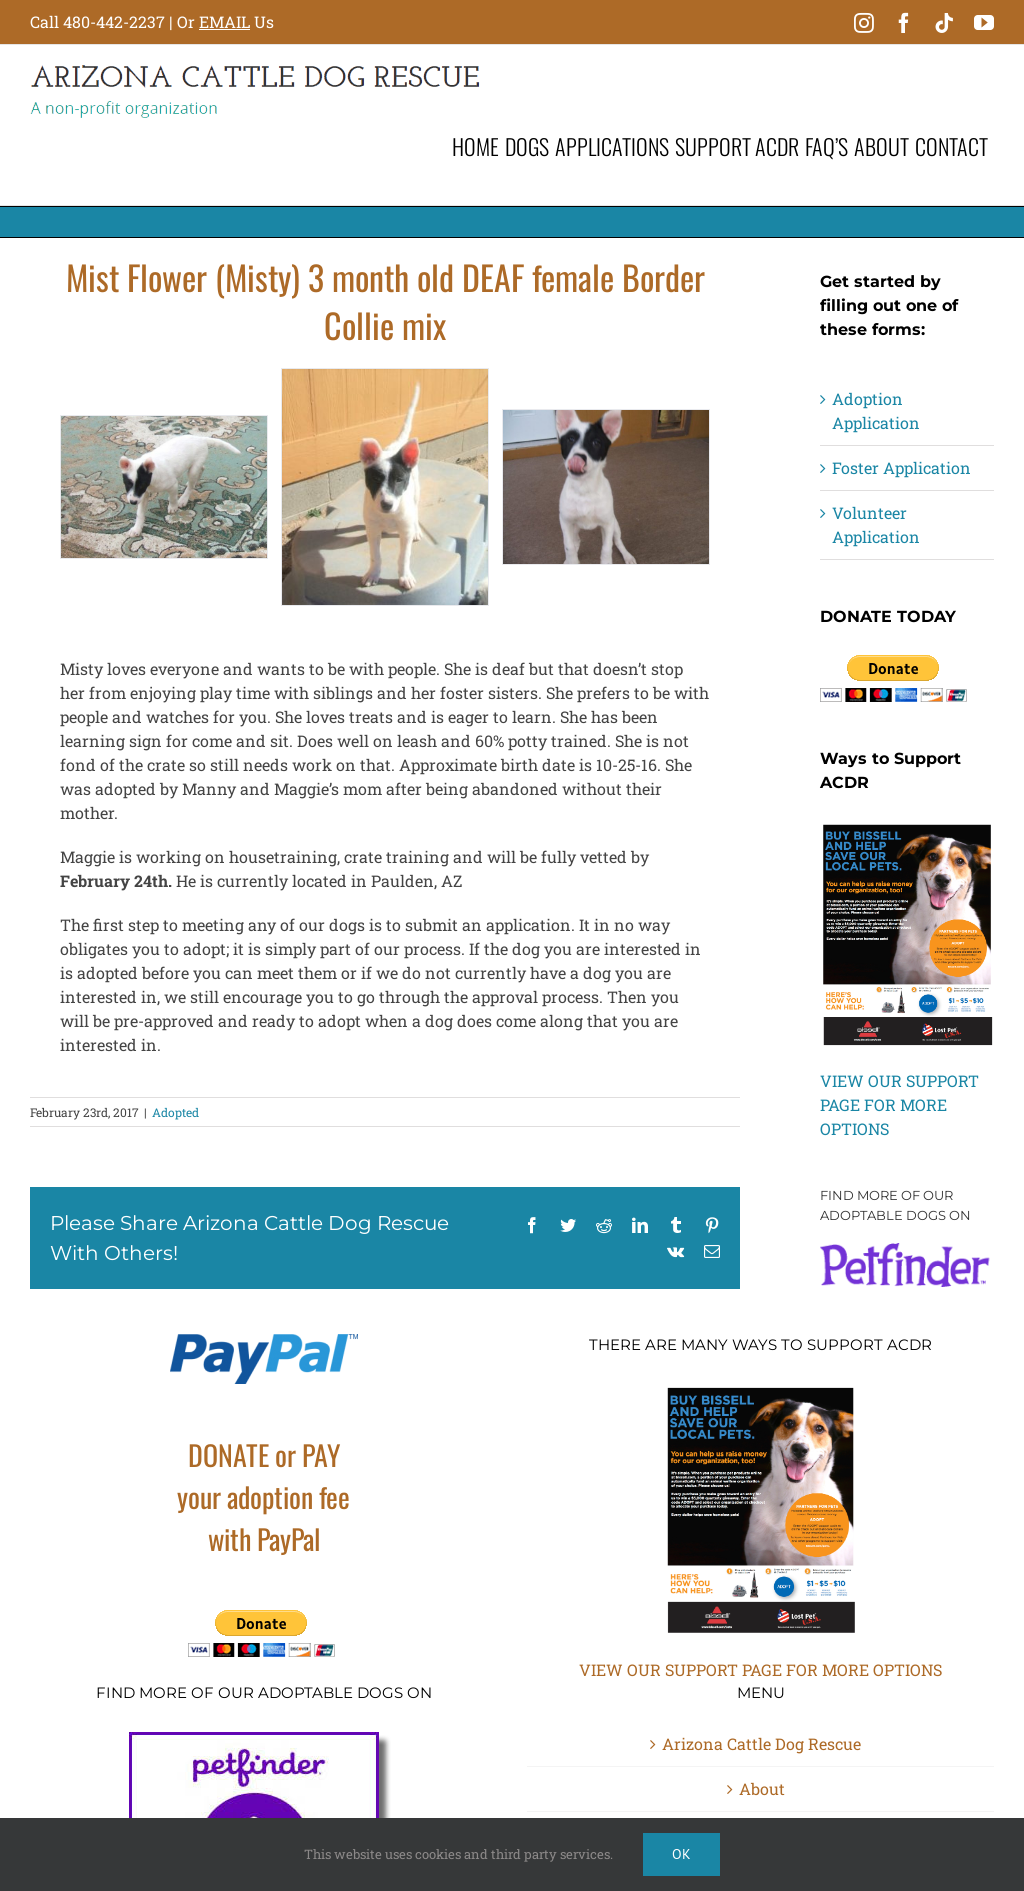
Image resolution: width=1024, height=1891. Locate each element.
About (762, 1788)
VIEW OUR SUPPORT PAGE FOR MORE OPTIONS (899, 1104)
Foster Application (901, 467)
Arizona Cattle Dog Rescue (761, 1743)
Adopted (175, 1112)
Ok (681, 1854)
